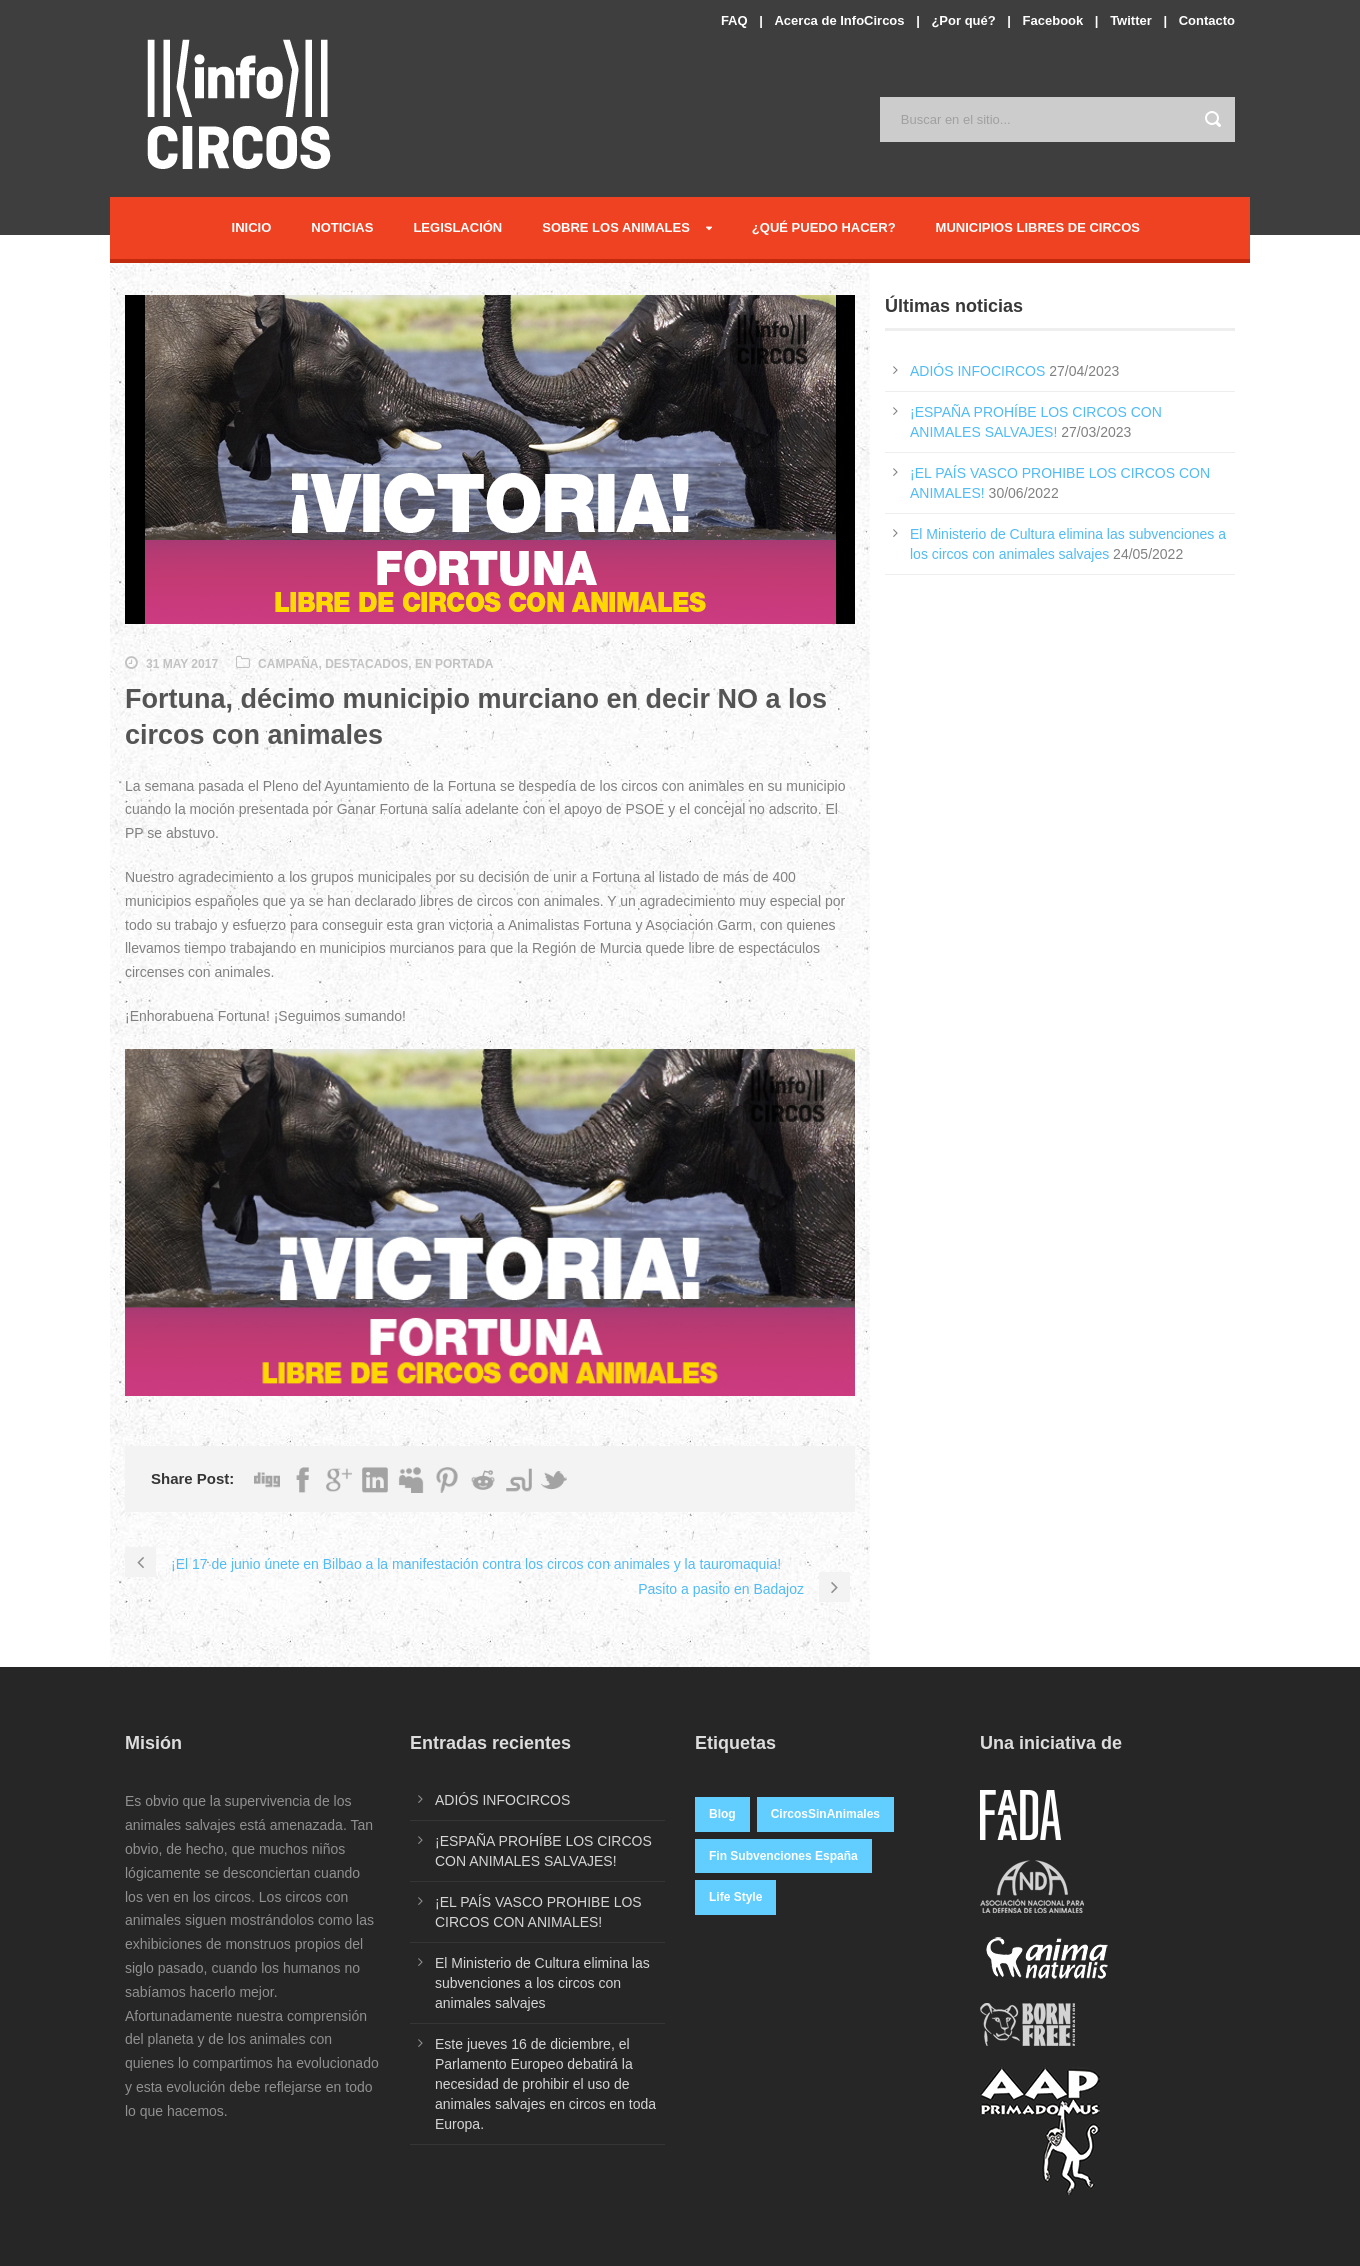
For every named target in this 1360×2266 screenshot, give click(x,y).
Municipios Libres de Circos (1038, 227)
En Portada (454, 664)
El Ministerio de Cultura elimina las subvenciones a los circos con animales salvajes (542, 1983)
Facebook (1053, 20)
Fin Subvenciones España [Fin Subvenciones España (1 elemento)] (783, 1856)
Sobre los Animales (616, 227)
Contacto (1207, 20)
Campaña (288, 664)
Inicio (252, 227)
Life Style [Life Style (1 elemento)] (735, 1897)
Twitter (1131, 20)
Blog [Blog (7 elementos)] (722, 1814)
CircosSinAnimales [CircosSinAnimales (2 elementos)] (825, 1814)
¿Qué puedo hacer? (824, 227)
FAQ (734, 20)
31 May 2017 (182, 664)
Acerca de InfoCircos (839, 20)
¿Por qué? (963, 20)
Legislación (457, 227)
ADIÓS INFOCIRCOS (977, 371)
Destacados (366, 664)
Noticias (342, 227)
